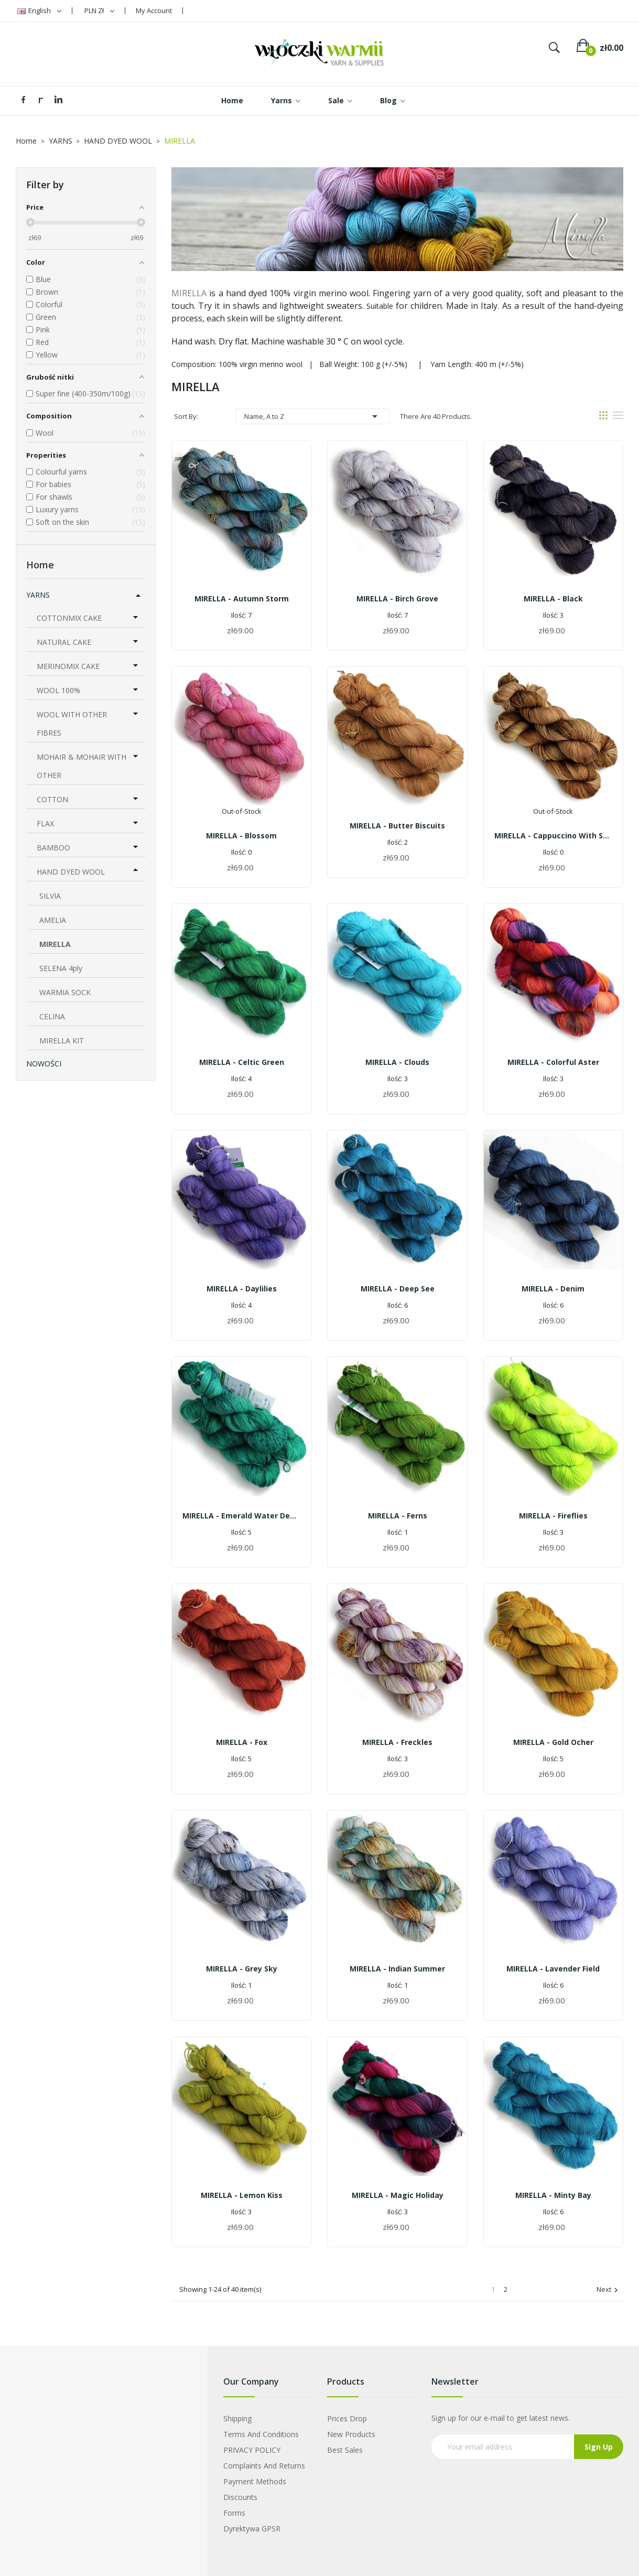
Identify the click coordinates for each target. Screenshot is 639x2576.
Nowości (43, 1064)
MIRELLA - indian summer (397, 1969)
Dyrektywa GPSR (251, 2529)
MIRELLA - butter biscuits (397, 826)
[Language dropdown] (39, 10)
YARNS (38, 595)
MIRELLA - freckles (397, 1742)
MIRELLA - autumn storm (241, 598)
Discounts (240, 2497)
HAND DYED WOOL (71, 872)
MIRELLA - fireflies (553, 1516)
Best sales (345, 2450)
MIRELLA (55, 944)
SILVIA (50, 896)
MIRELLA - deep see (398, 1289)
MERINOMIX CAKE (68, 666)
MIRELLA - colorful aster (553, 1062)
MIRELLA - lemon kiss (242, 2195)
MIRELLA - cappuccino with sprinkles (553, 835)
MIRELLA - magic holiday (397, 2195)
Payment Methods (254, 2481)
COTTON (52, 799)
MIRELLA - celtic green (241, 1062)
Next (609, 2289)
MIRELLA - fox (241, 1742)
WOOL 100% (58, 690)
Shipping (237, 2418)
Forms (234, 2513)
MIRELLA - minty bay (553, 2195)
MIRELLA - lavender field (553, 1969)
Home (40, 564)
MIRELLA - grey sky (241, 1969)
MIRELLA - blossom (241, 835)
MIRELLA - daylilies (242, 1289)
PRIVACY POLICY (251, 2450)
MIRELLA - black (553, 598)
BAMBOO (53, 848)
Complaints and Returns (264, 2466)
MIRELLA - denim (553, 1289)
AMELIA (52, 920)
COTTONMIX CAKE (69, 618)
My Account (154, 10)
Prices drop (347, 2418)
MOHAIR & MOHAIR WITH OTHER (81, 766)
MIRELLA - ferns (397, 1516)
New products (351, 2434)
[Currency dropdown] (99, 10)
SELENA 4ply (60, 968)
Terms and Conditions (261, 2434)
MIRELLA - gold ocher (553, 1742)
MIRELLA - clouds (397, 1062)
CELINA (52, 1016)
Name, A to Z (312, 416)
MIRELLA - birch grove (397, 598)
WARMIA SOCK (65, 992)
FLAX (45, 823)
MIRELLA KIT (61, 1041)
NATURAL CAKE (64, 642)
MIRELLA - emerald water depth (241, 1516)
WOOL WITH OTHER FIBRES (72, 723)
